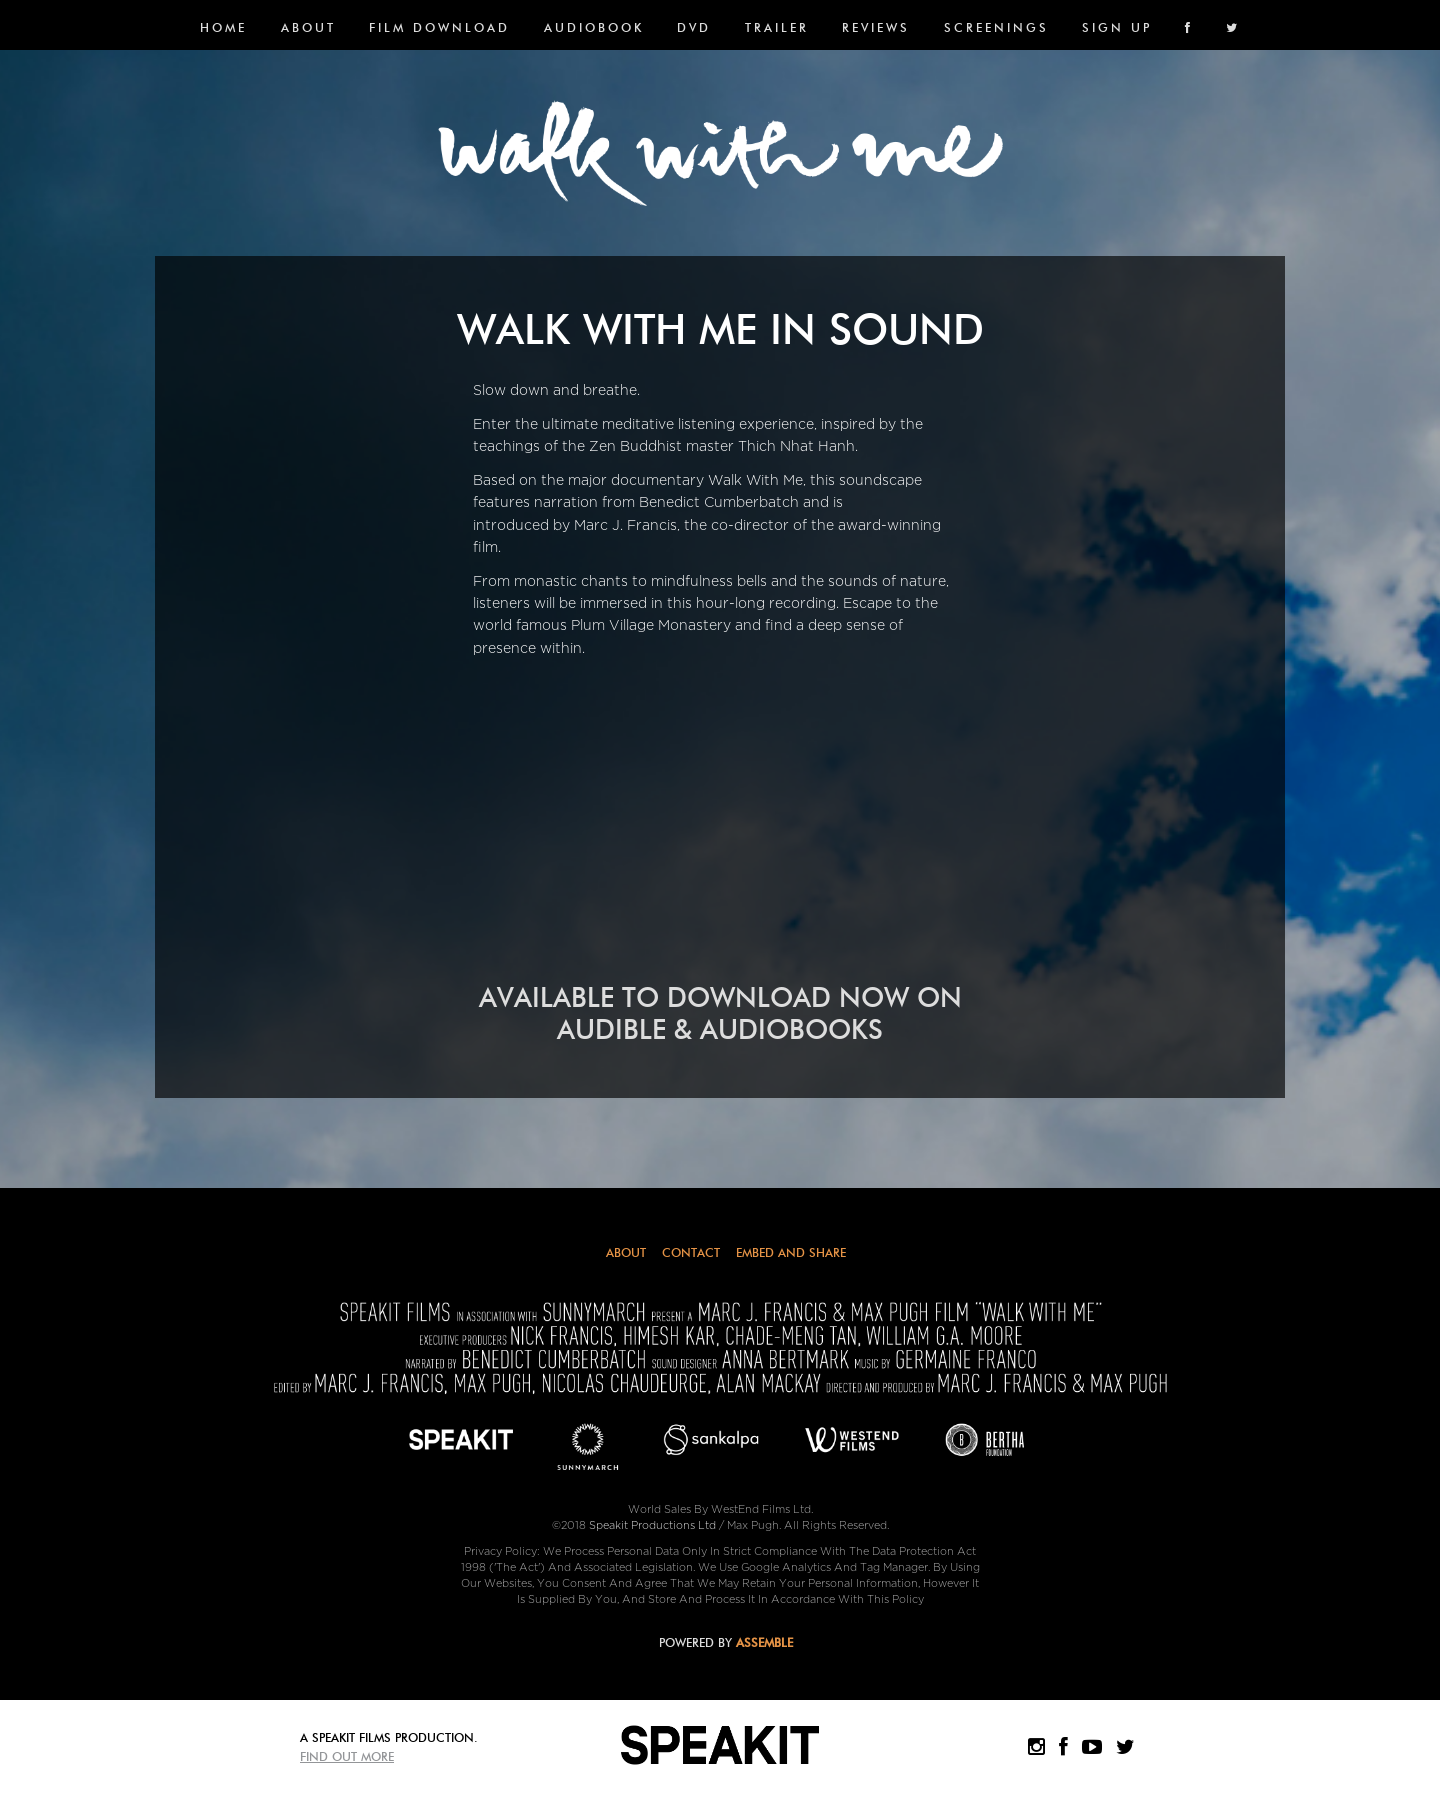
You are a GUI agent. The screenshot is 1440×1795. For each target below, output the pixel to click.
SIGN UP (1117, 27)
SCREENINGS (996, 27)
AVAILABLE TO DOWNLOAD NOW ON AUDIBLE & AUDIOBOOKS (720, 1013)
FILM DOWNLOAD (439, 27)
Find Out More (347, 1756)
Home (223, 27)
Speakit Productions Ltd (652, 1525)
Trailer (777, 27)
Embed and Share (791, 1252)
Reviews (876, 27)
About (308, 27)
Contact (691, 1252)
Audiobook (594, 27)
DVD (694, 27)
